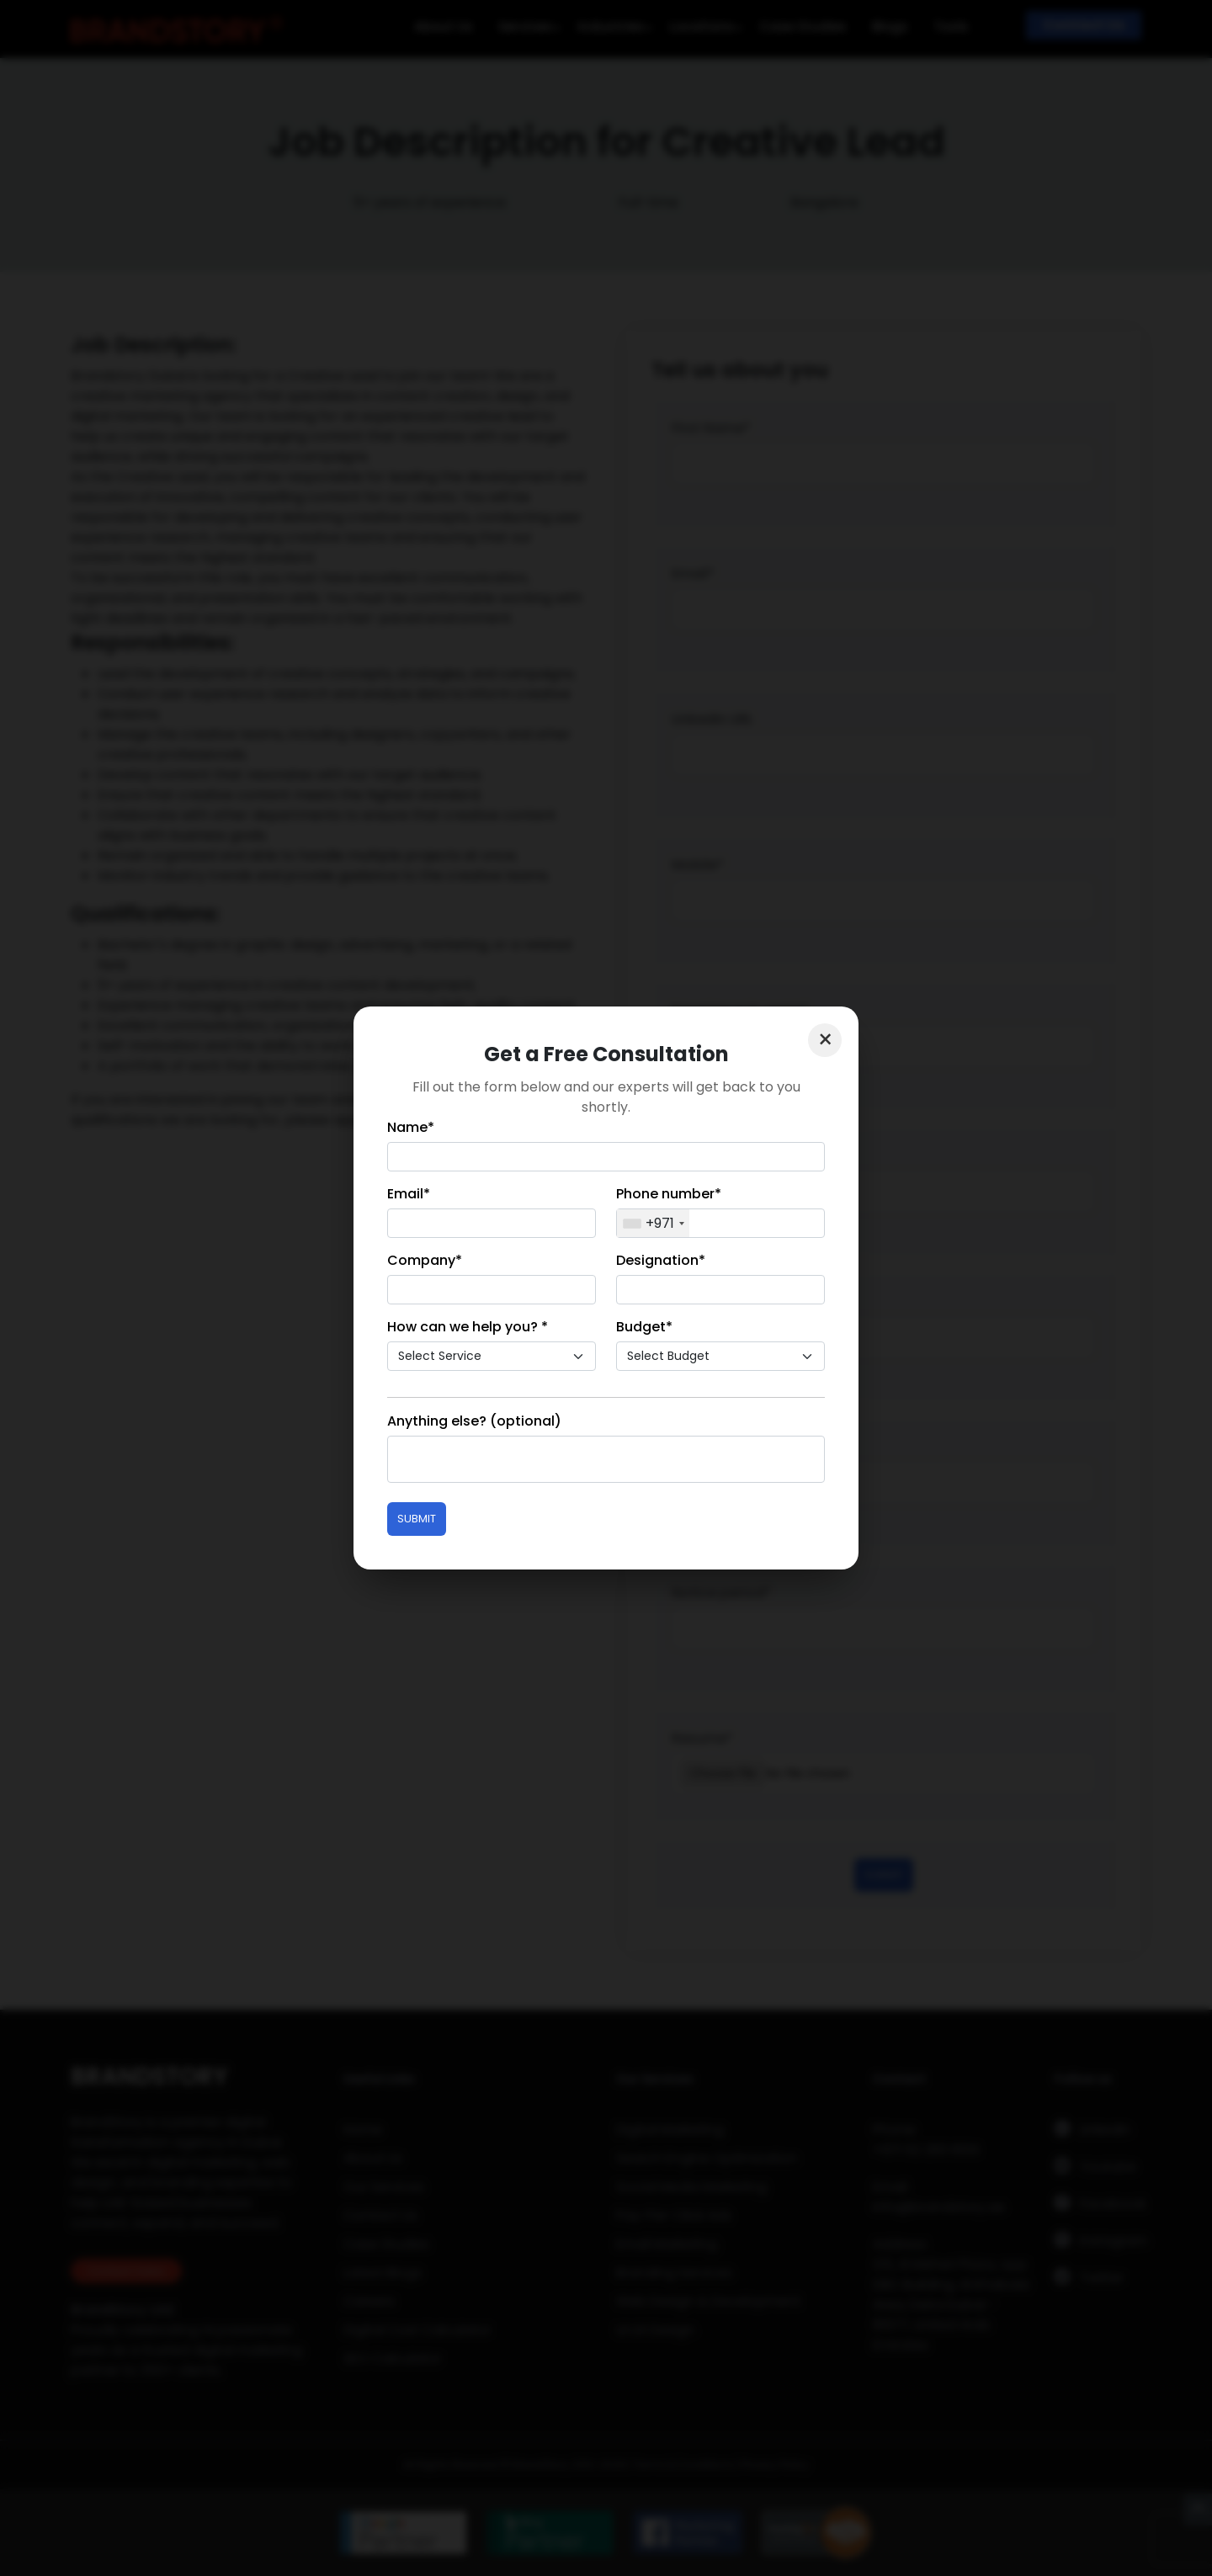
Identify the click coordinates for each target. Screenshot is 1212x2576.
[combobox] (653, 1223)
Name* (410, 1127)
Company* (424, 1260)
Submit (416, 1519)
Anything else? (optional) (474, 1421)
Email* (408, 1193)
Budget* (644, 1326)
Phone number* (668, 1193)
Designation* (660, 1260)
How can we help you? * (467, 1326)
